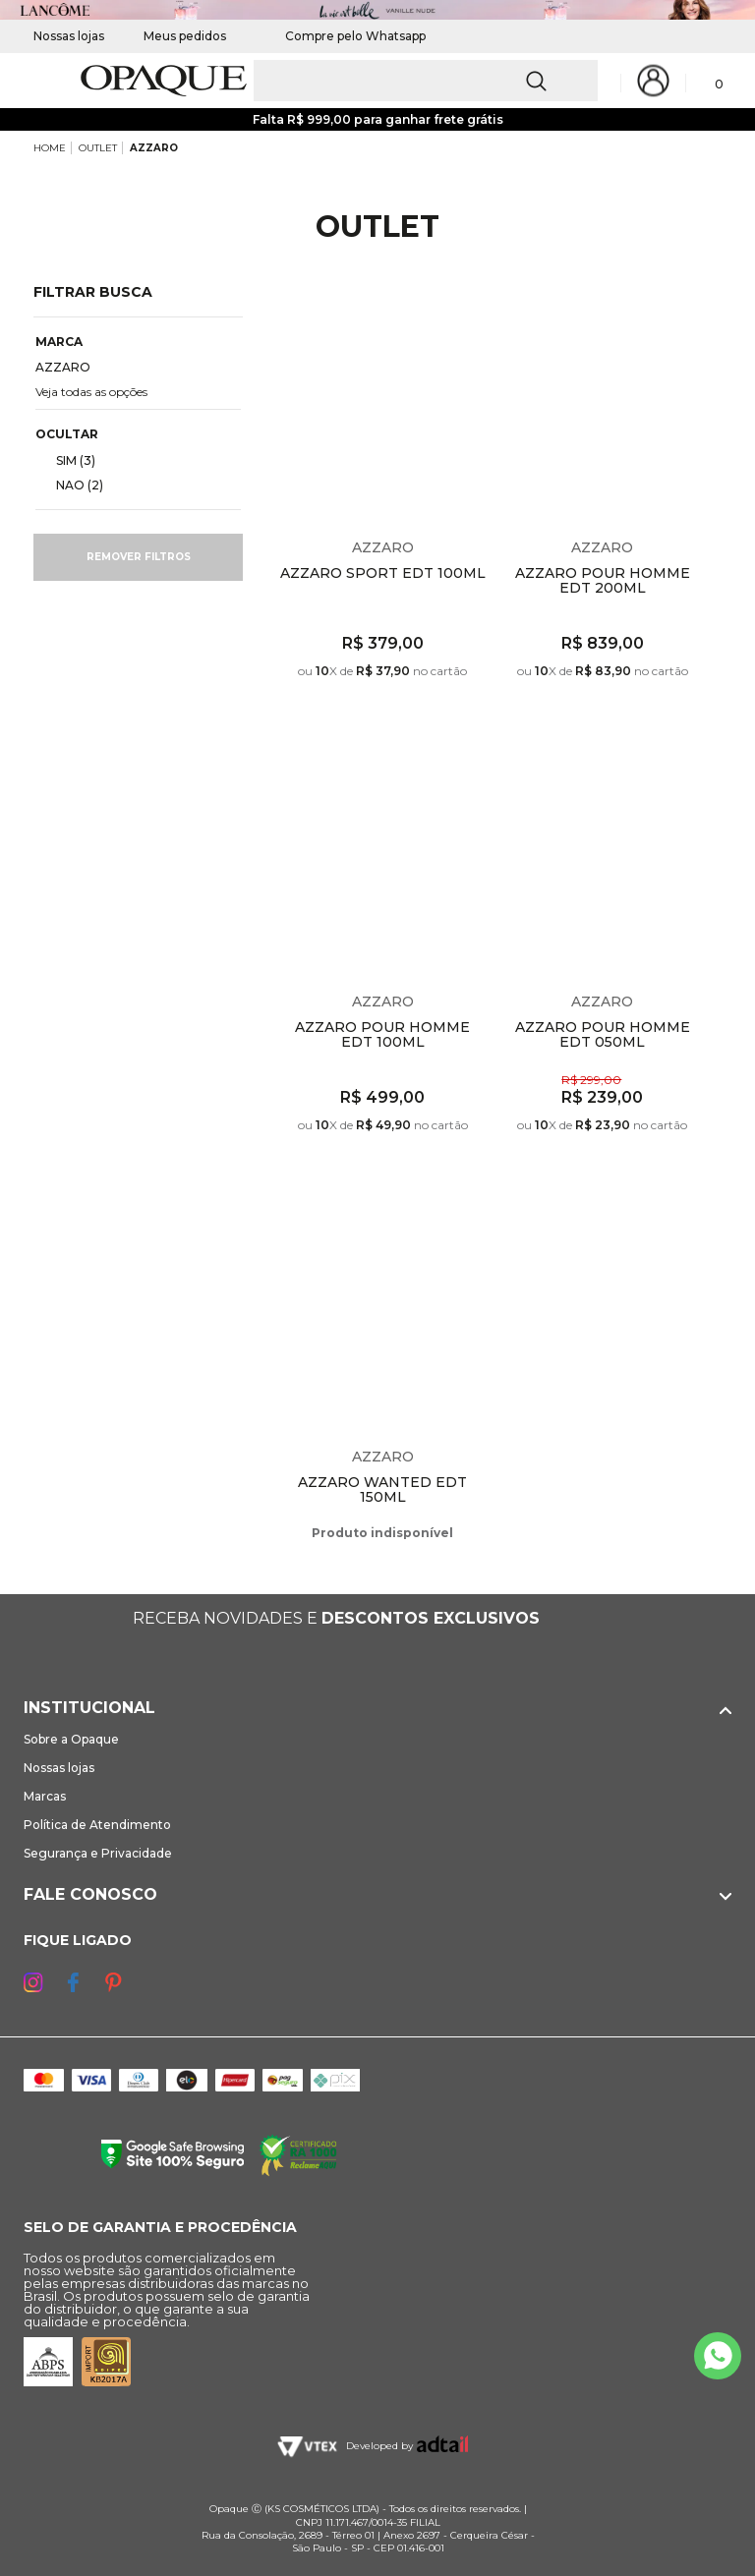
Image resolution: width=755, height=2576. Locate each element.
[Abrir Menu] (46, 81)
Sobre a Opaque (71, 1739)
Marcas (45, 1796)
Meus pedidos (185, 36)
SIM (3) (67, 460)
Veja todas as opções (91, 391)
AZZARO (154, 148)
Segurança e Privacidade (98, 1853)
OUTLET (98, 148)
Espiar (476, 312)
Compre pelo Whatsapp (345, 36)
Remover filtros (139, 556)
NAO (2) (71, 484)
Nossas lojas (68, 36)
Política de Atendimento (97, 1824)
